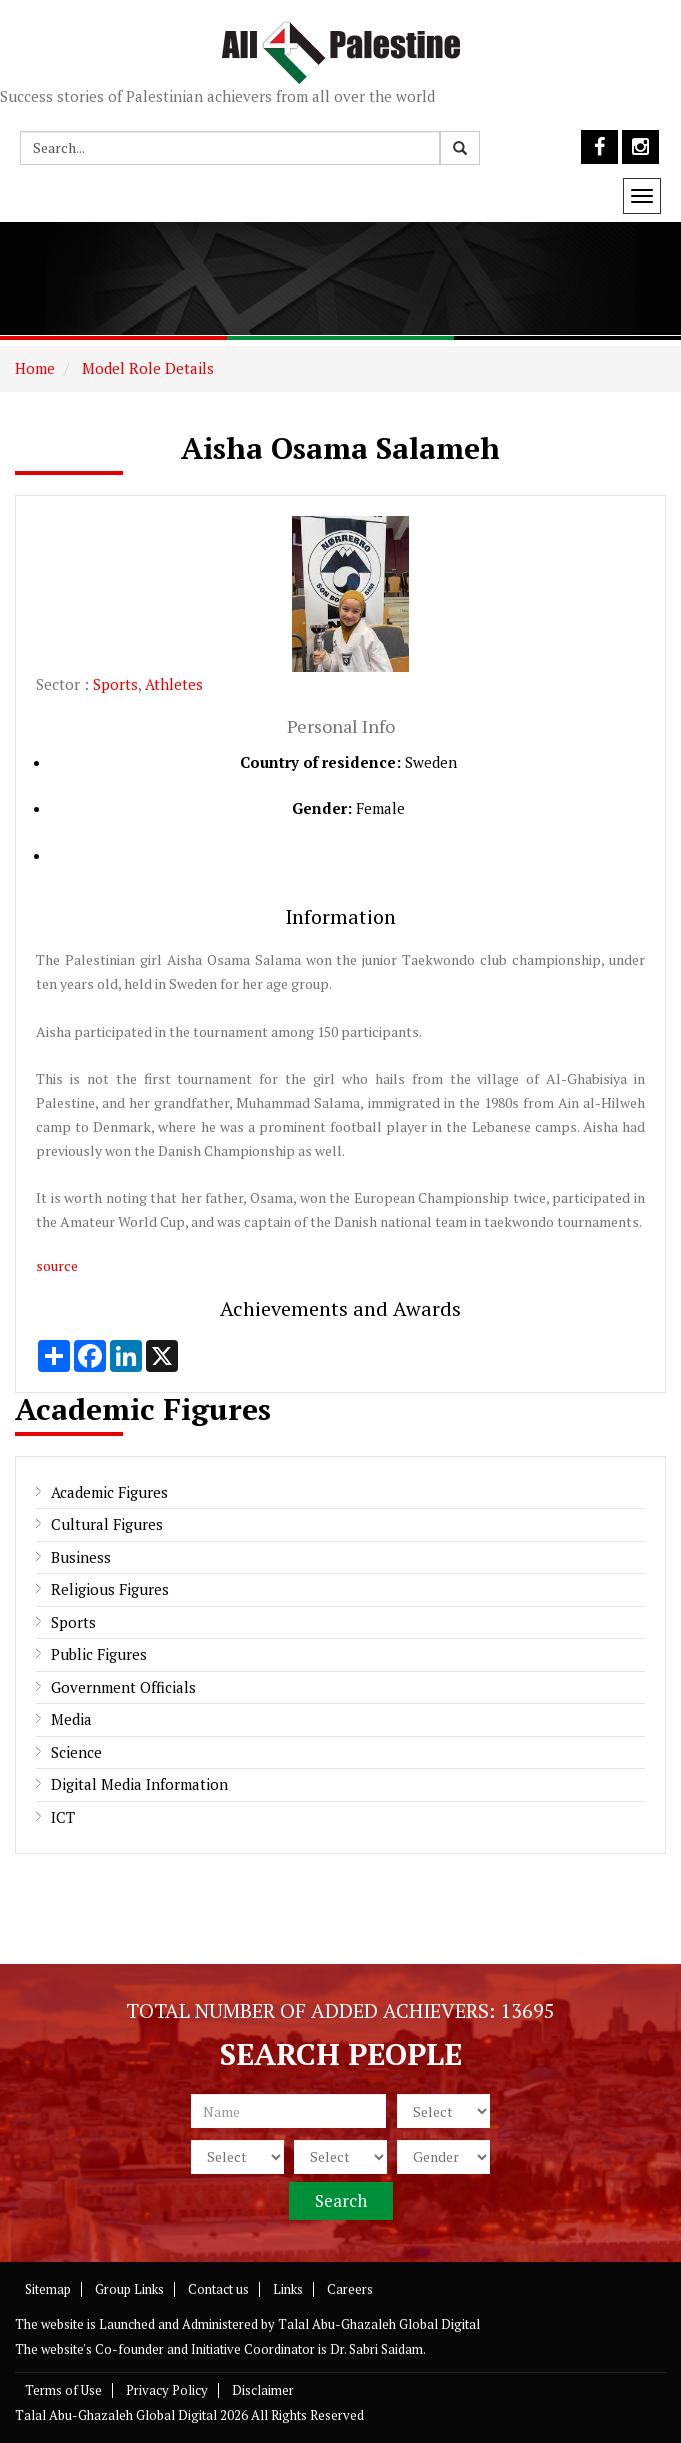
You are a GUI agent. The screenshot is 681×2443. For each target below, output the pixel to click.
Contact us (218, 2289)
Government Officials (123, 1687)
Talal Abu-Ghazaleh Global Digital (379, 2324)
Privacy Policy (167, 2390)
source (57, 1265)
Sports (115, 684)
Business (81, 1557)
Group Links (129, 2289)
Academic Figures (109, 1492)
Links (288, 2289)
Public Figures (99, 1654)
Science (76, 1752)
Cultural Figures (107, 1524)
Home (35, 368)
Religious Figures (110, 1589)
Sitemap (48, 2289)
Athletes (174, 684)
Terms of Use (63, 2390)
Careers (350, 2289)
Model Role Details (146, 368)
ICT (63, 1817)
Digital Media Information (139, 1784)
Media (71, 1719)
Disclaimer (263, 2390)
